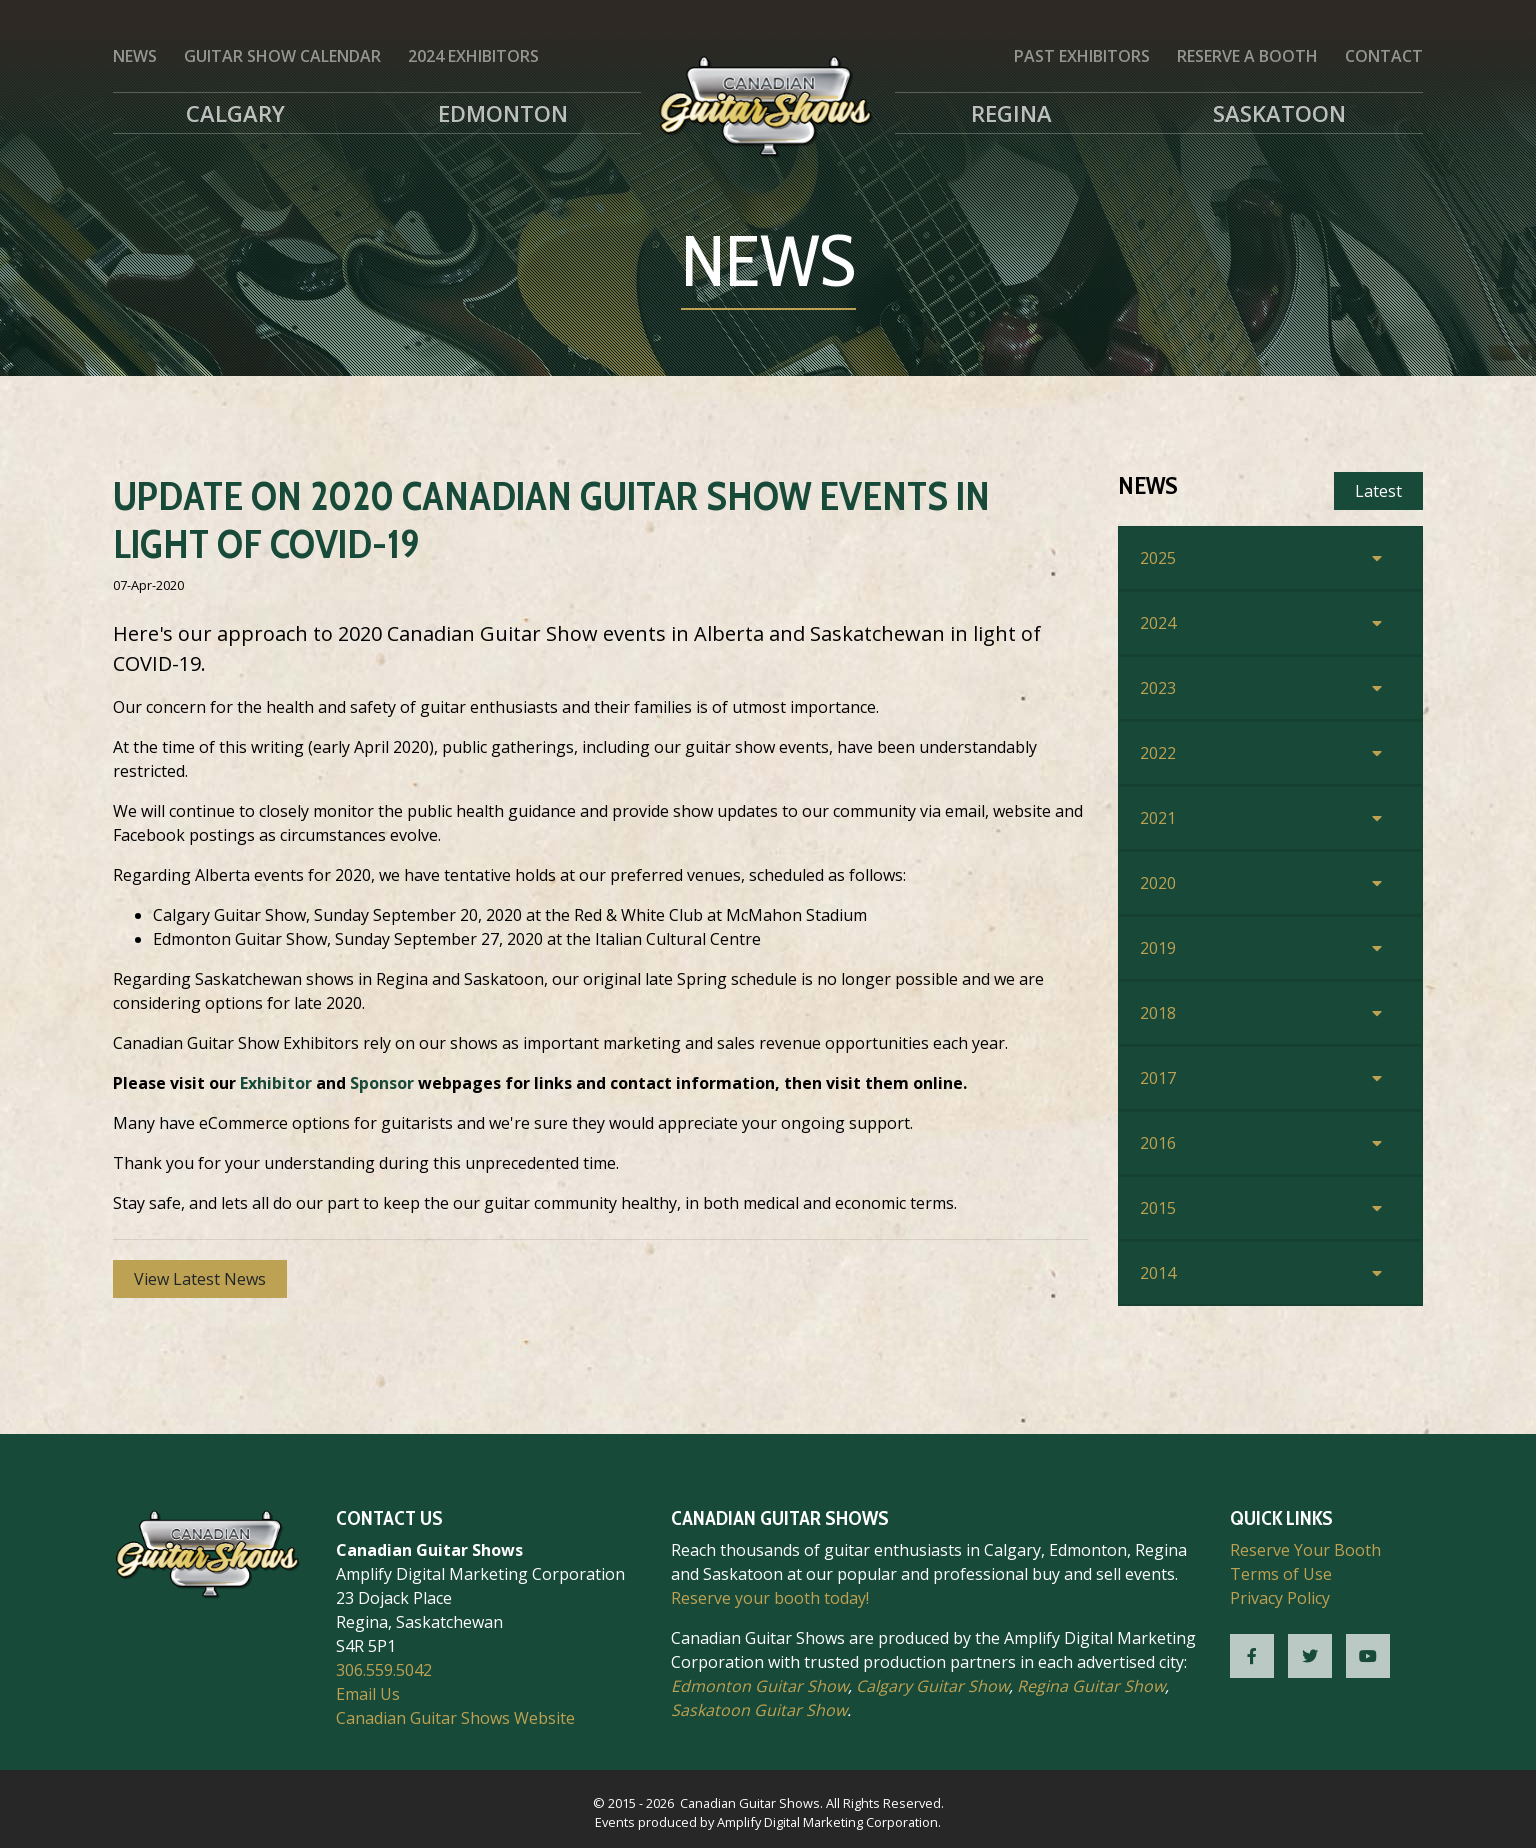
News (135, 56)
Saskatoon (1279, 113)
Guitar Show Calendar (282, 56)
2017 (1158, 1078)
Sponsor (382, 1083)
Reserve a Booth (1247, 56)
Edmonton (503, 113)
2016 (1158, 1143)
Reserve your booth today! (770, 1598)
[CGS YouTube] (1368, 1656)
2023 (1158, 688)
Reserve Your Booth (1305, 1550)
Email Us (368, 1694)
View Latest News (200, 1279)
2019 (1158, 948)
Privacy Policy (1280, 1598)
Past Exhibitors (1082, 56)
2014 (1158, 1273)
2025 (1158, 558)
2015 (1158, 1208)
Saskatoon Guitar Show (759, 1710)
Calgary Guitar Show (932, 1686)
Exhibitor (276, 1083)
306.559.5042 (384, 1670)
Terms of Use (1281, 1574)
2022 (1158, 753)
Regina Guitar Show (1091, 1686)
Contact (1384, 56)
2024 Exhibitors (473, 56)
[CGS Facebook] (1252, 1656)
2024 (1158, 623)
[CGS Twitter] (1310, 1656)
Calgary (235, 113)
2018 (1158, 1013)
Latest (1378, 491)
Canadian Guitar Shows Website (455, 1718)
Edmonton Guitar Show (759, 1686)
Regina (1011, 113)
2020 (1158, 883)
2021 (1158, 818)
